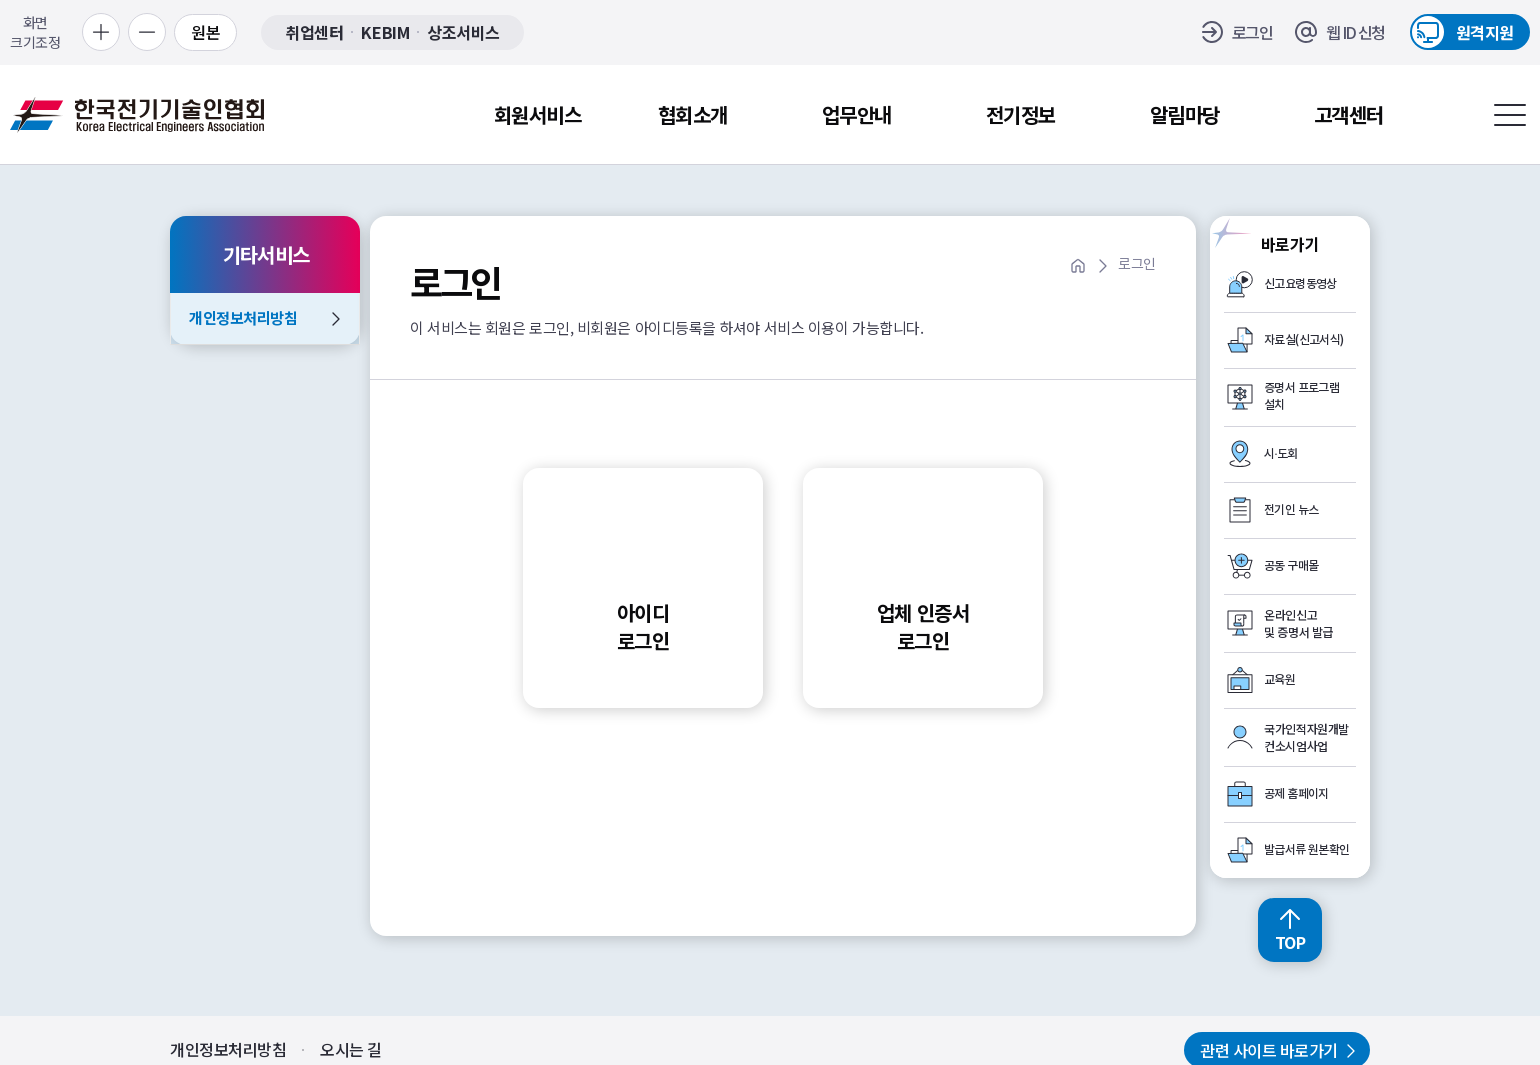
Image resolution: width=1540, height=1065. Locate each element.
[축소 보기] (147, 32)
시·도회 (1281, 454)
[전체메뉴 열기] (1510, 115)
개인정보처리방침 (243, 317)
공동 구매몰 (1291, 566)
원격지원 (1485, 32)
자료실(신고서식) (1304, 340)
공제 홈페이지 (1296, 794)
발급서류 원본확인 (1307, 850)
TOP (1290, 942)
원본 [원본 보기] (205, 32)
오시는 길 (351, 1049)
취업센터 (314, 32)
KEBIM (385, 32)
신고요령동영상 (1300, 284)
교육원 (1279, 680)
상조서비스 (463, 32)
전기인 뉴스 (1291, 510)
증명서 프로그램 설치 (1301, 396)
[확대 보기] (101, 32)
